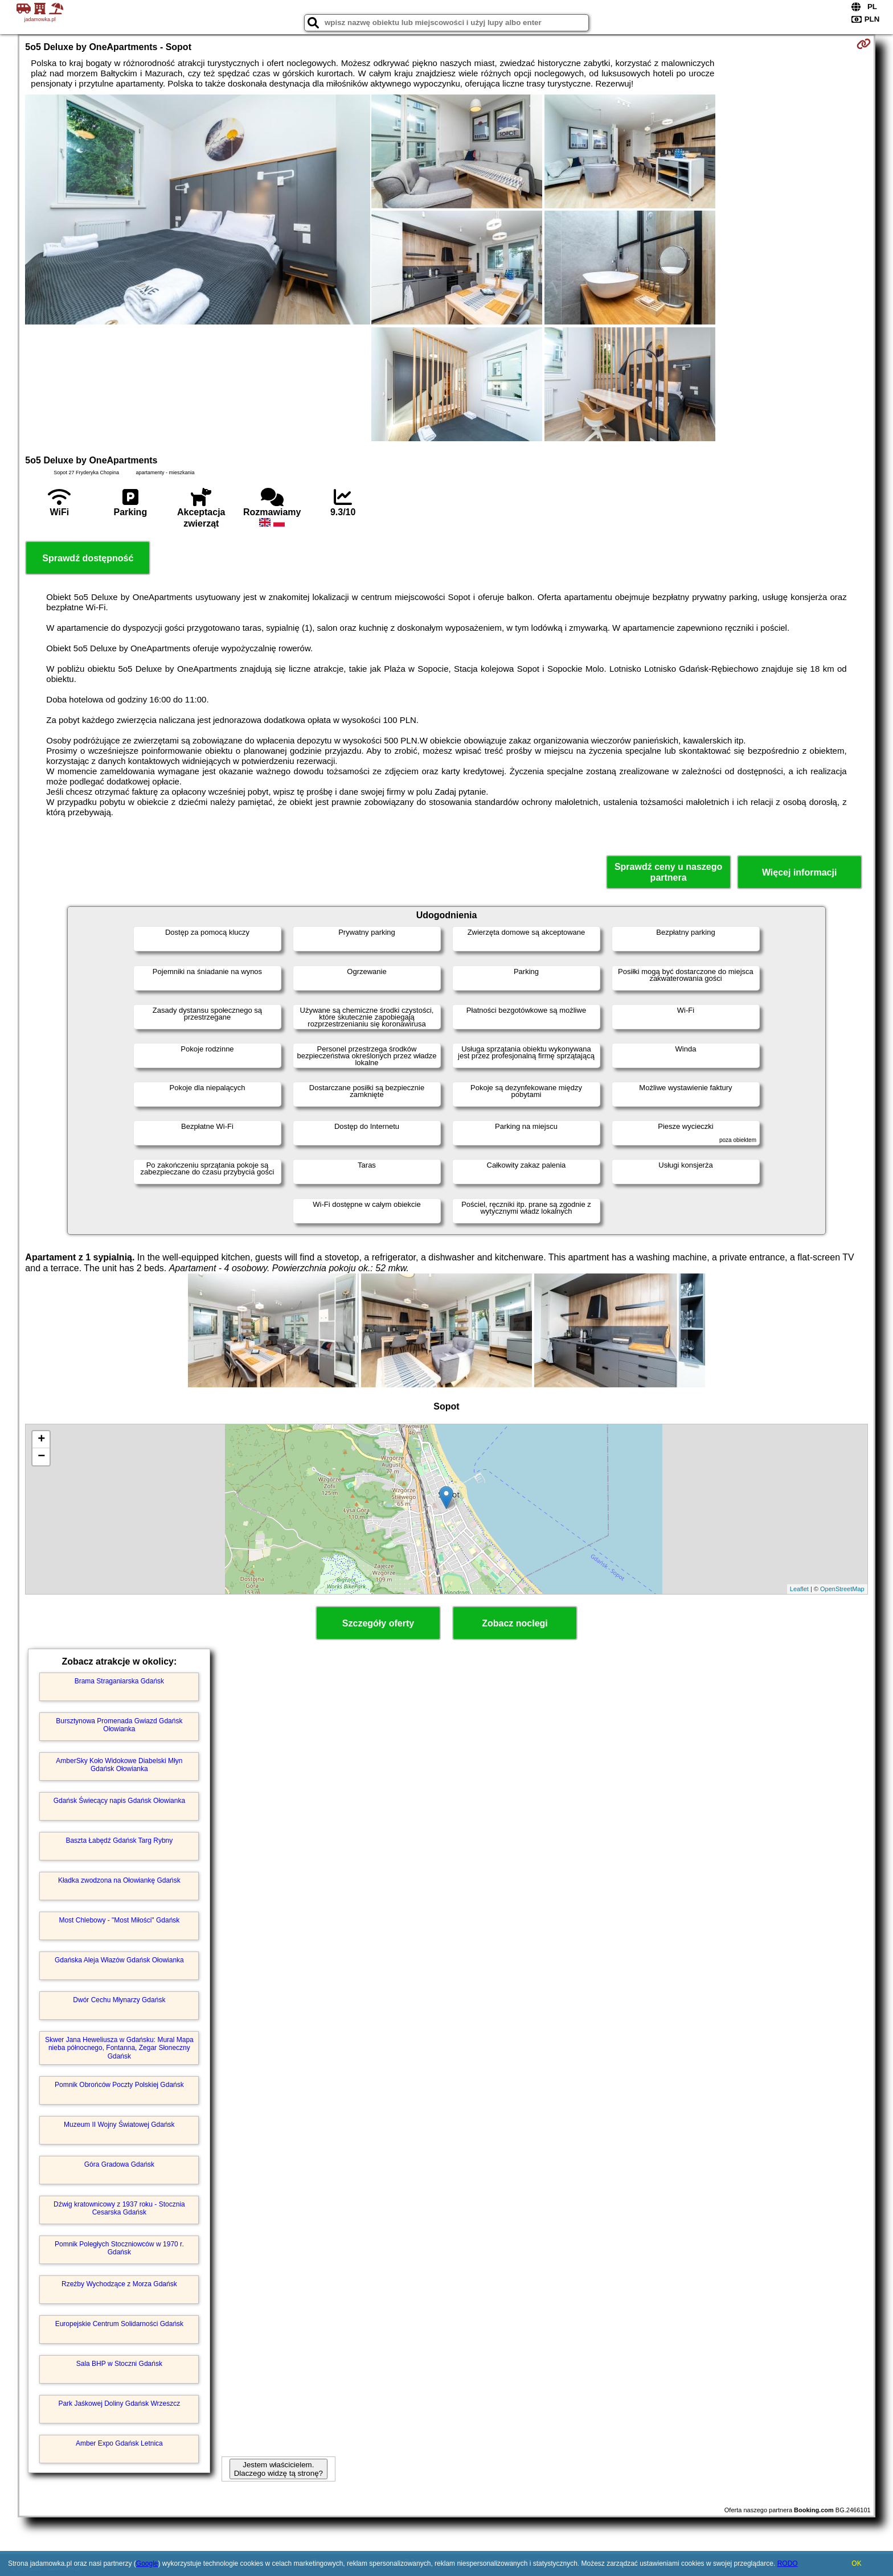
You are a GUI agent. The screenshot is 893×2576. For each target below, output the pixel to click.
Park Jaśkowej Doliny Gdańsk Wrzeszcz (119, 2403)
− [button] (41, 1456)
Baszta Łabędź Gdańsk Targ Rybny (119, 1840)
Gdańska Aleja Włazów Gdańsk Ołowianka (119, 1960)
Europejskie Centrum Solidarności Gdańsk (119, 2324)
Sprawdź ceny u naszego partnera (668, 872)
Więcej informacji (799, 872)
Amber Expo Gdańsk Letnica (119, 2443)
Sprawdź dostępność (87, 558)
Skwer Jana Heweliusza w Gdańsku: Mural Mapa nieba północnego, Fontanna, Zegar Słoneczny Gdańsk (119, 2048)
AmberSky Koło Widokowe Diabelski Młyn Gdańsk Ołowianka (119, 1765)
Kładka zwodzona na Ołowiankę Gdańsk (119, 1880)
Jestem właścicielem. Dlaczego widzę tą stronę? (278, 2469)
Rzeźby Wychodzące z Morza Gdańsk (119, 2284)
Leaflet (799, 1588)
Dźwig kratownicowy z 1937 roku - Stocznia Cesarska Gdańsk (119, 2208)
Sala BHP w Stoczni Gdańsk (119, 2364)
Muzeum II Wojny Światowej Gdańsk (119, 2125)
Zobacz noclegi (515, 1623)
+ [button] (41, 1439)
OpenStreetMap (842, 1588)
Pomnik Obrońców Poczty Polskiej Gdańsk (119, 2085)
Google (147, 2563)
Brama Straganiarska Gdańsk (119, 1681)
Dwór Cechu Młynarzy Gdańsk (119, 2000)
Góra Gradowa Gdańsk (119, 2164)
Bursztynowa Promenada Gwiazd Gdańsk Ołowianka (119, 1725)
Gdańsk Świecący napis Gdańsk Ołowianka (119, 1801)
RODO (787, 2563)
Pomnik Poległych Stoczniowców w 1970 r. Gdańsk (119, 2248)
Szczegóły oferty (378, 1623)
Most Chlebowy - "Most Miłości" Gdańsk (119, 1920)
